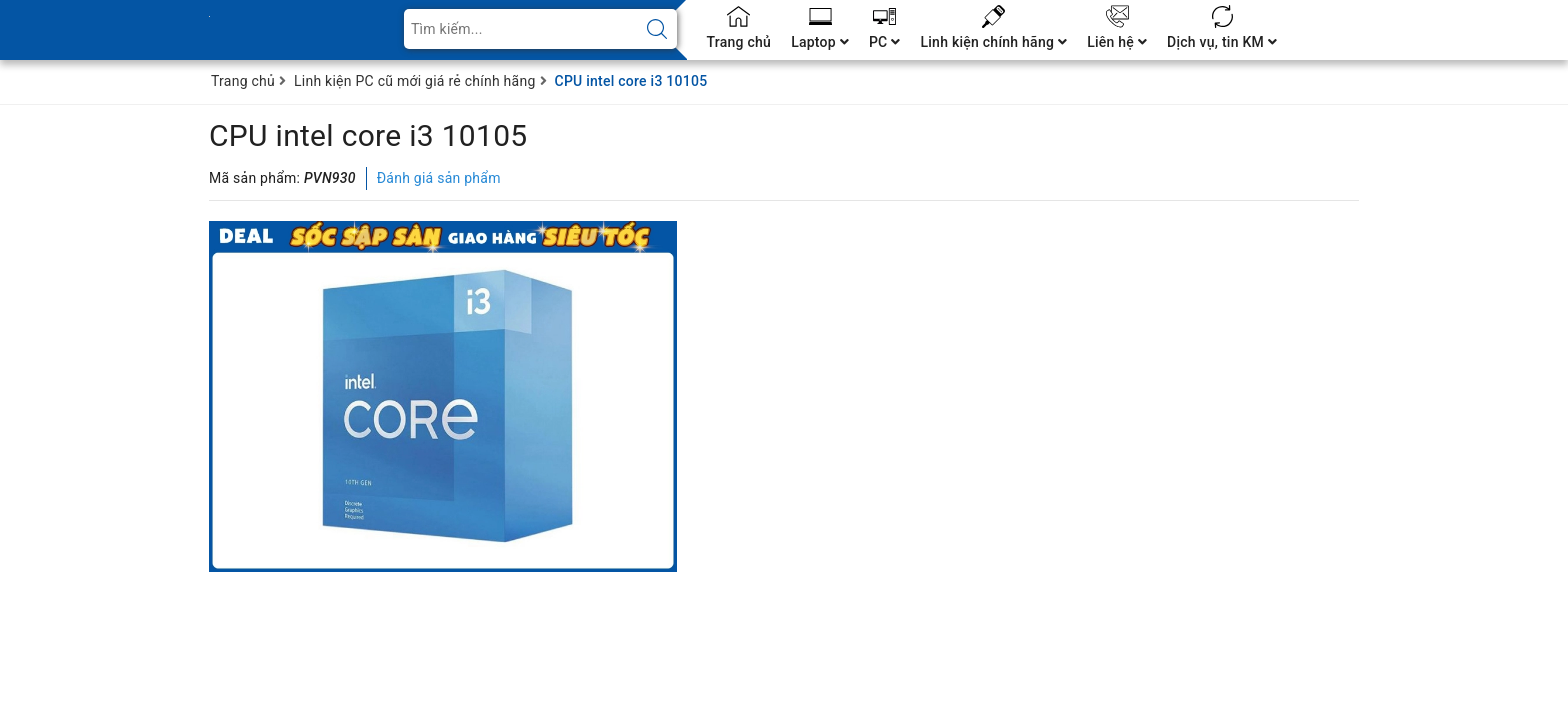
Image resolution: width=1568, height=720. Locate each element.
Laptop (820, 42)
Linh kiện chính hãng (993, 42)
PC (885, 42)
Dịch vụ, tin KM (1222, 42)
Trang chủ (739, 42)
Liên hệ (1117, 42)
